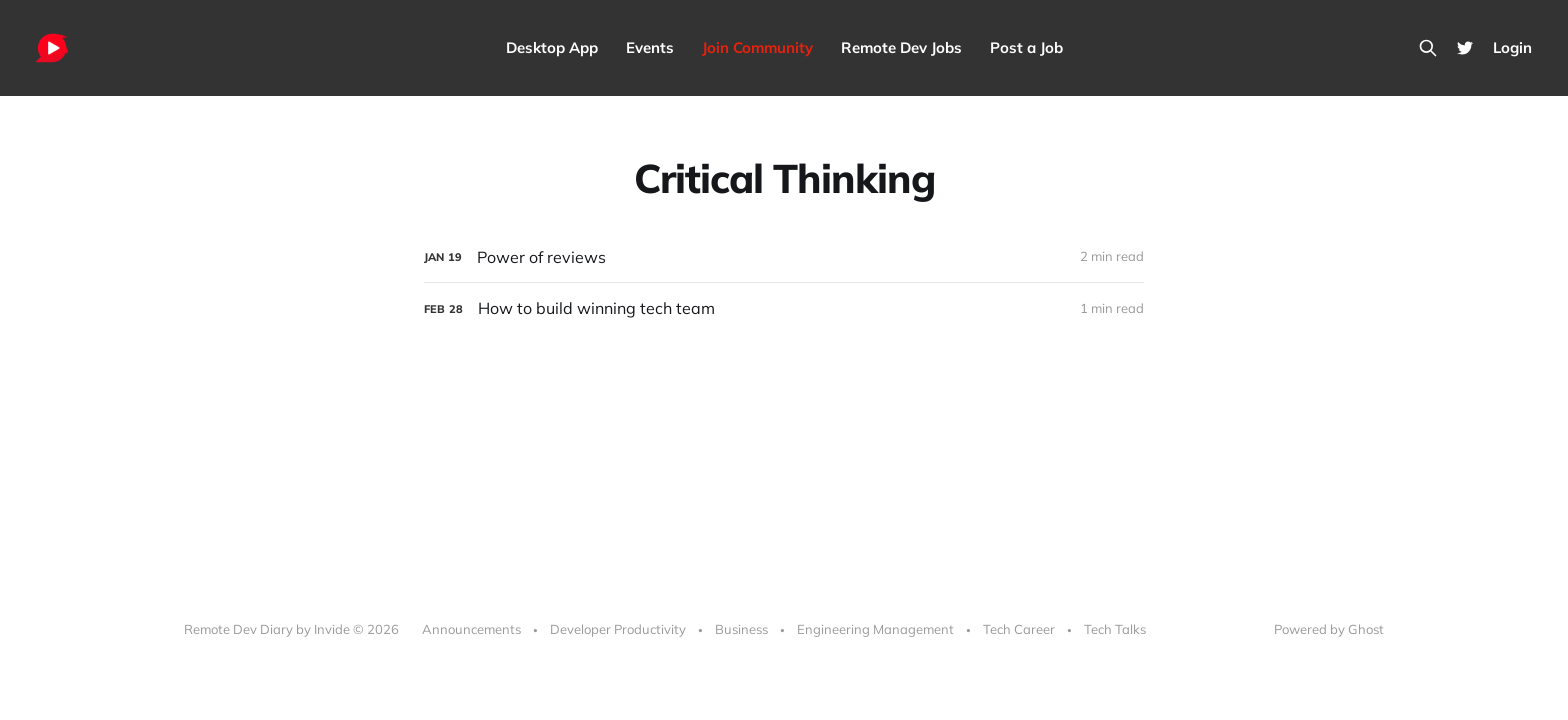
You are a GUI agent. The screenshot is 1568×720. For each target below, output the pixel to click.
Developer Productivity (618, 629)
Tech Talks (1115, 629)
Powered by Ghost (1329, 629)
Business (741, 629)
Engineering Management (875, 629)
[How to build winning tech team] (784, 308)
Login (1512, 47)
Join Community (757, 47)
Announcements (471, 629)
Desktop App (552, 47)
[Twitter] (1465, 48)
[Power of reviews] (784, 257)
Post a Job (1026, 47)
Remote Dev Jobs (901, 47)
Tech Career (1019, 629)
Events (650, 47)
